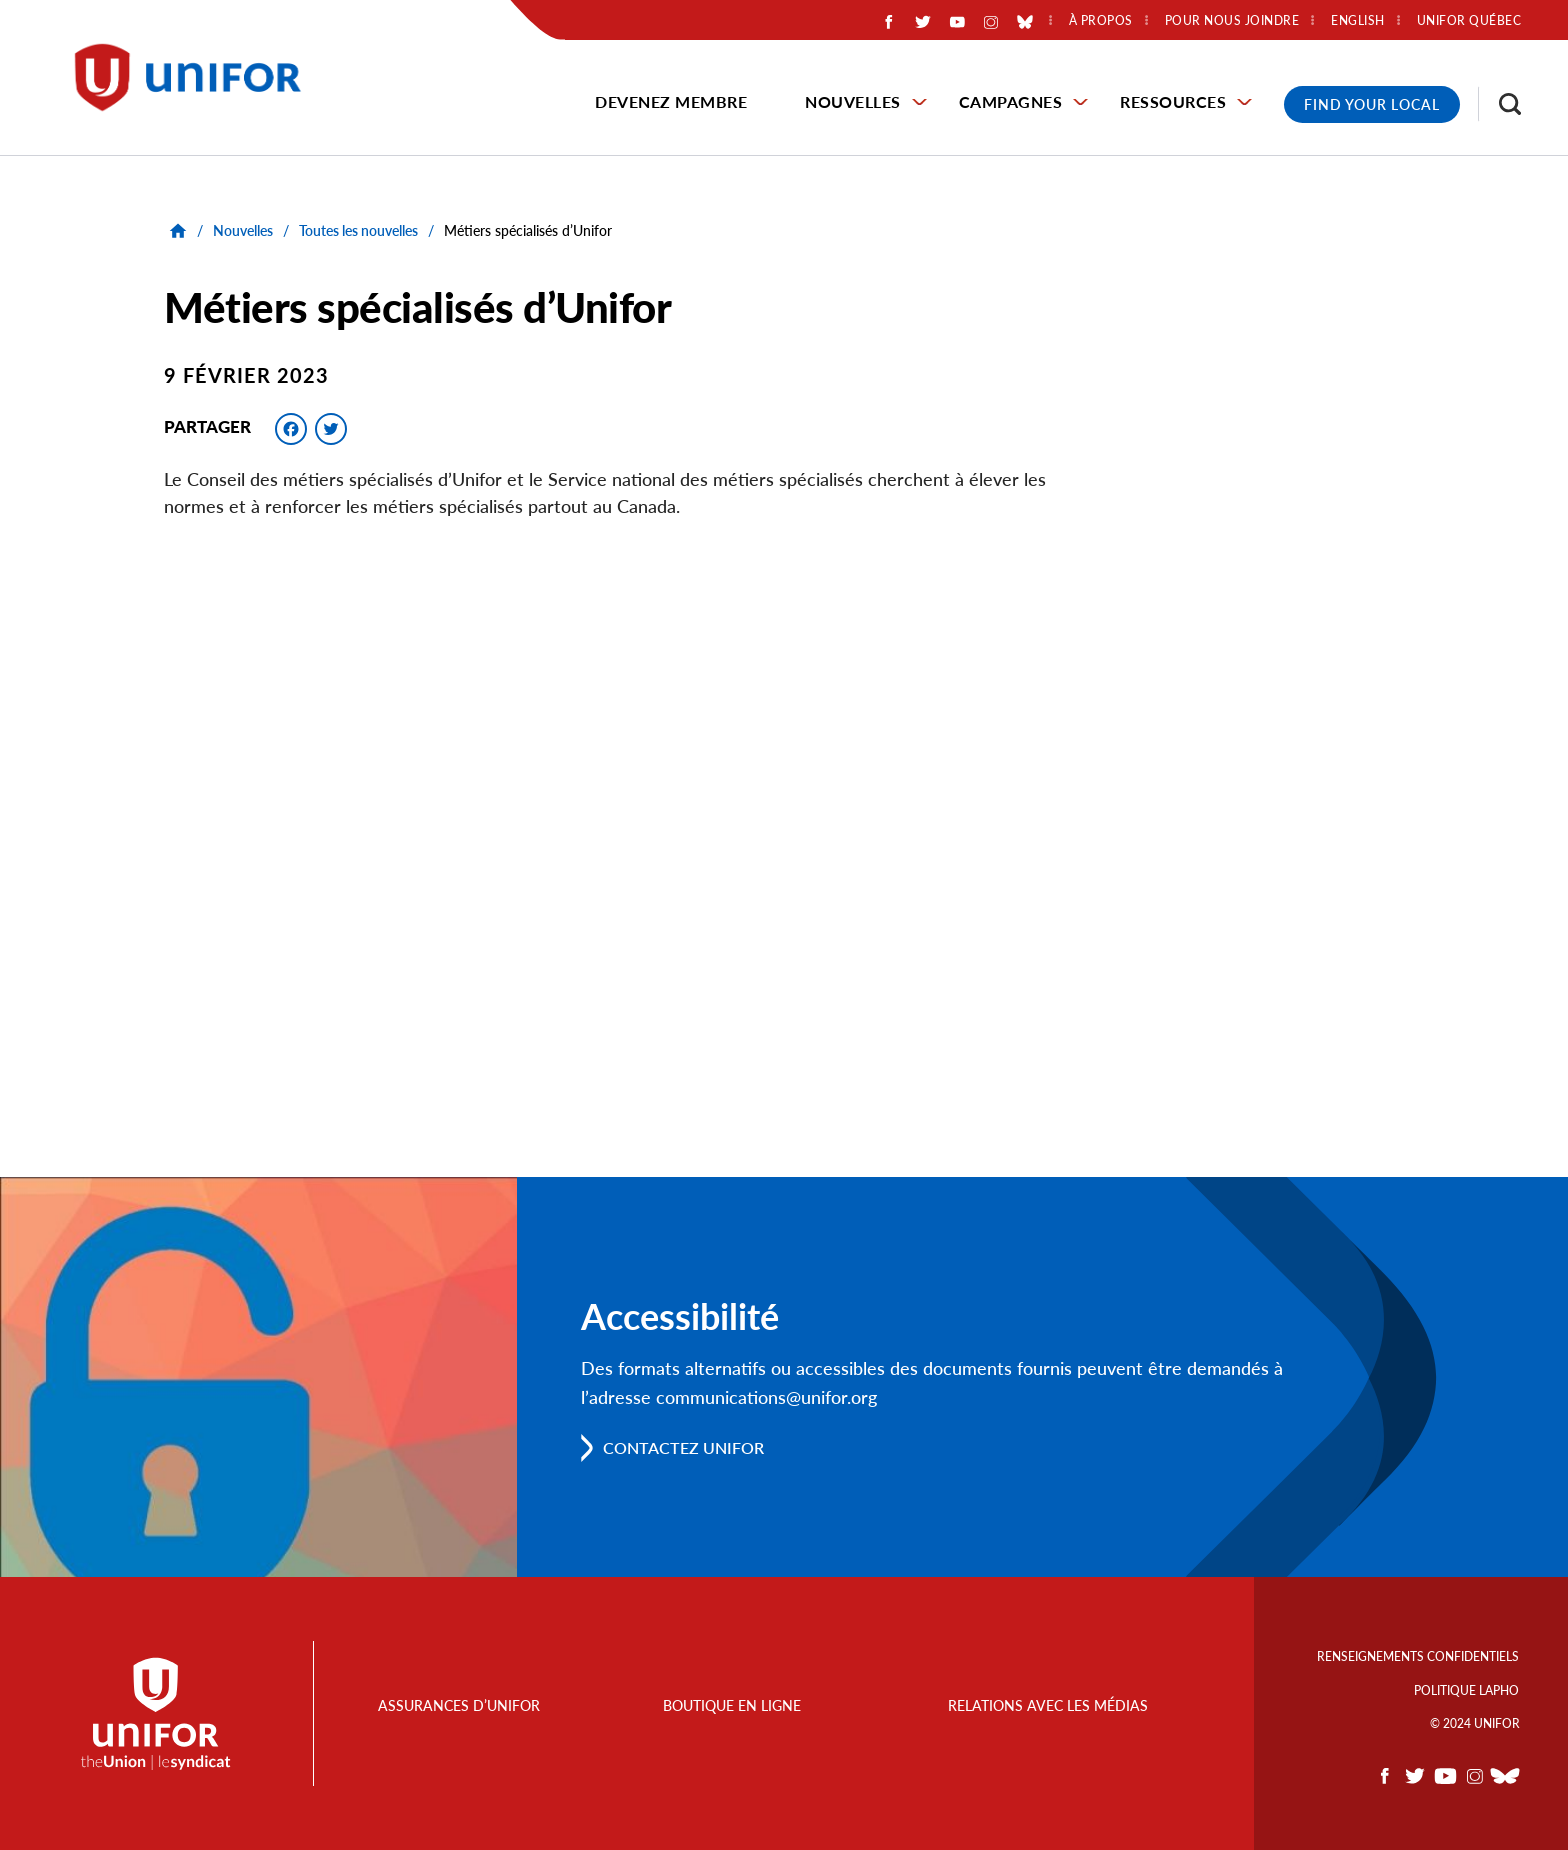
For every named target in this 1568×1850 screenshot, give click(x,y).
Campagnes (1011, 101)
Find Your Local (1372, 104)
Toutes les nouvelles (358, 230)
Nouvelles (853, 101)
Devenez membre (671, 101)
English (1358, 21)
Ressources (1173, 101)
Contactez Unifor (683, 1447)
